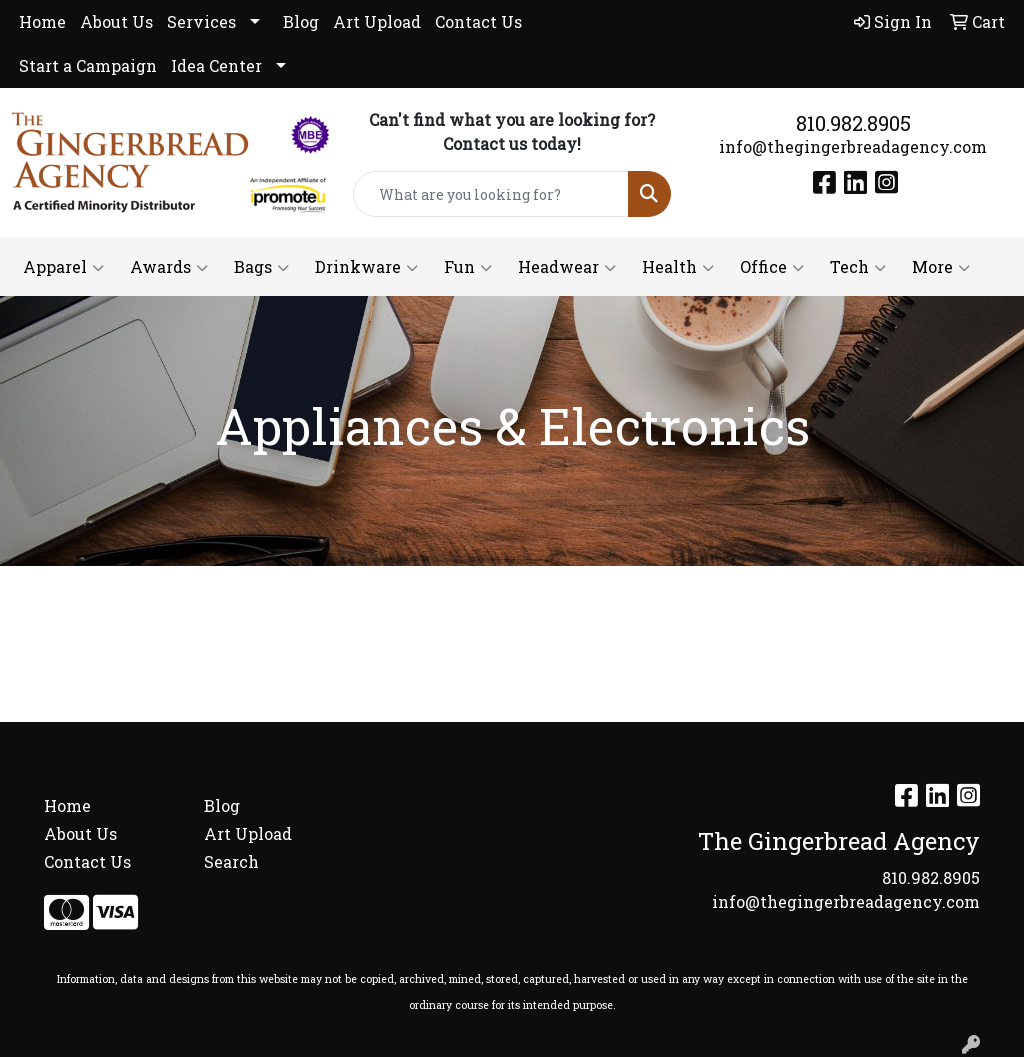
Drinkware (366, 267)
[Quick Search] (490, 194)
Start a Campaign (88, 65)
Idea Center (216, 65)
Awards (169, 267)
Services (201, 21)
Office (772, 267)
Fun (468, 267)
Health (678, 267)
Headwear (567, 267)
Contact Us (478, 21)
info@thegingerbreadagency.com (853, 146)
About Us (116, 21)
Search (231, 861)
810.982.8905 (853, 123)
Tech (858, 267)
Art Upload (377, 21)
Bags (261, 267)
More (941, 267)
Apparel (63, 267)
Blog (301, 21)
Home (42, 21)
